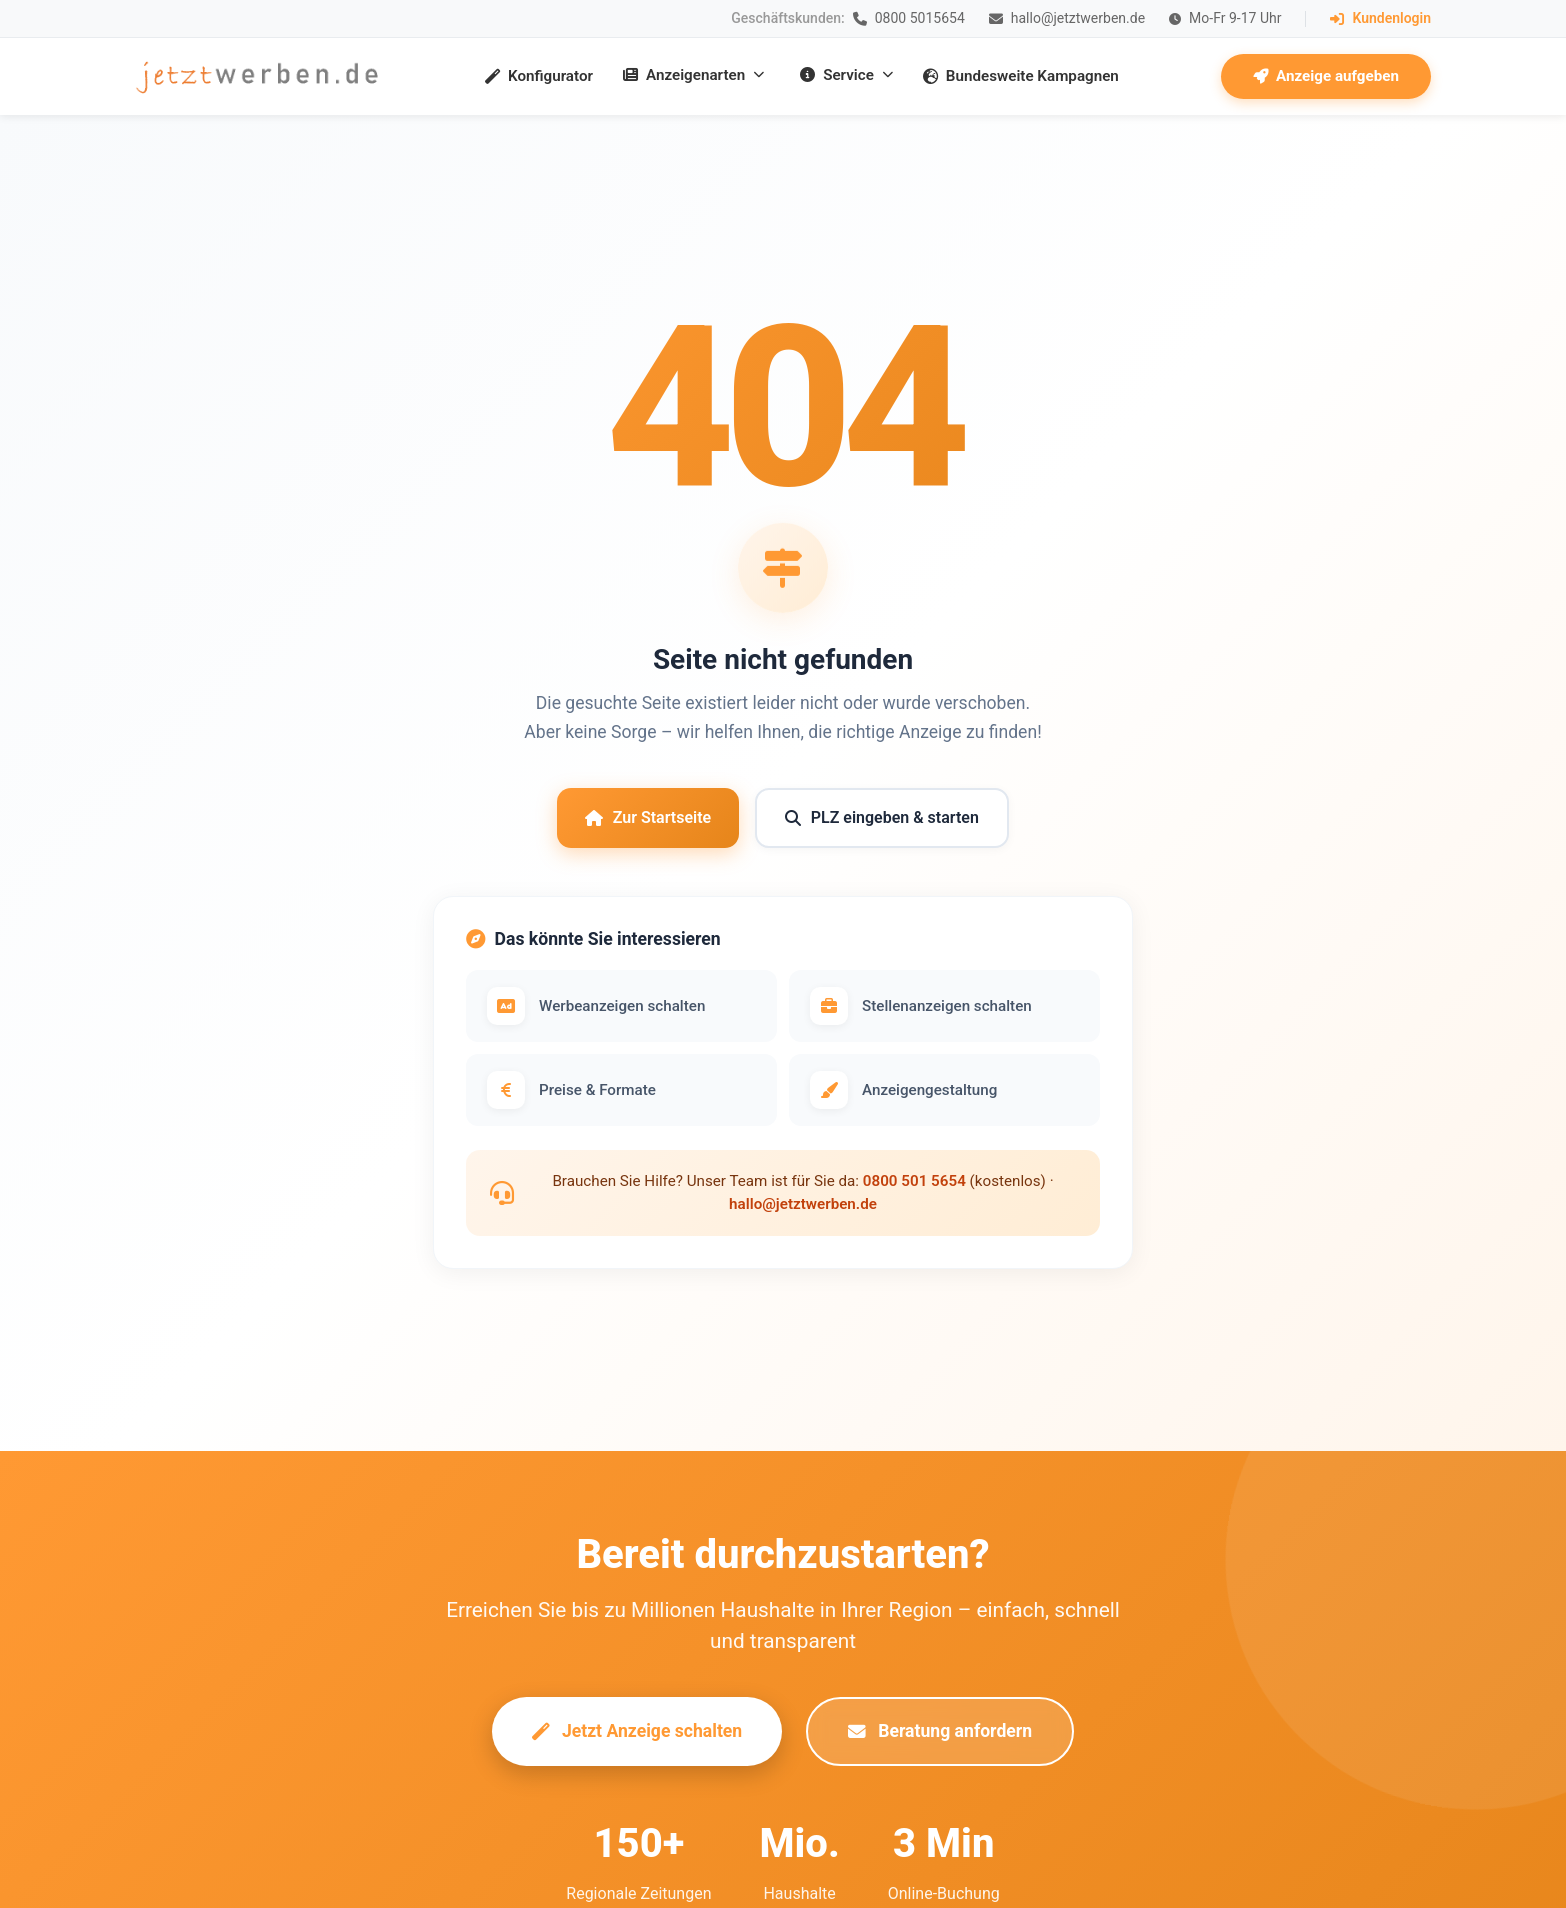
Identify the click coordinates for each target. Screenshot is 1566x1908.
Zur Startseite (648, 817)
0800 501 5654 (914, 1181)
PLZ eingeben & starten (882, 817)
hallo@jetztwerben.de (803, 1204)
